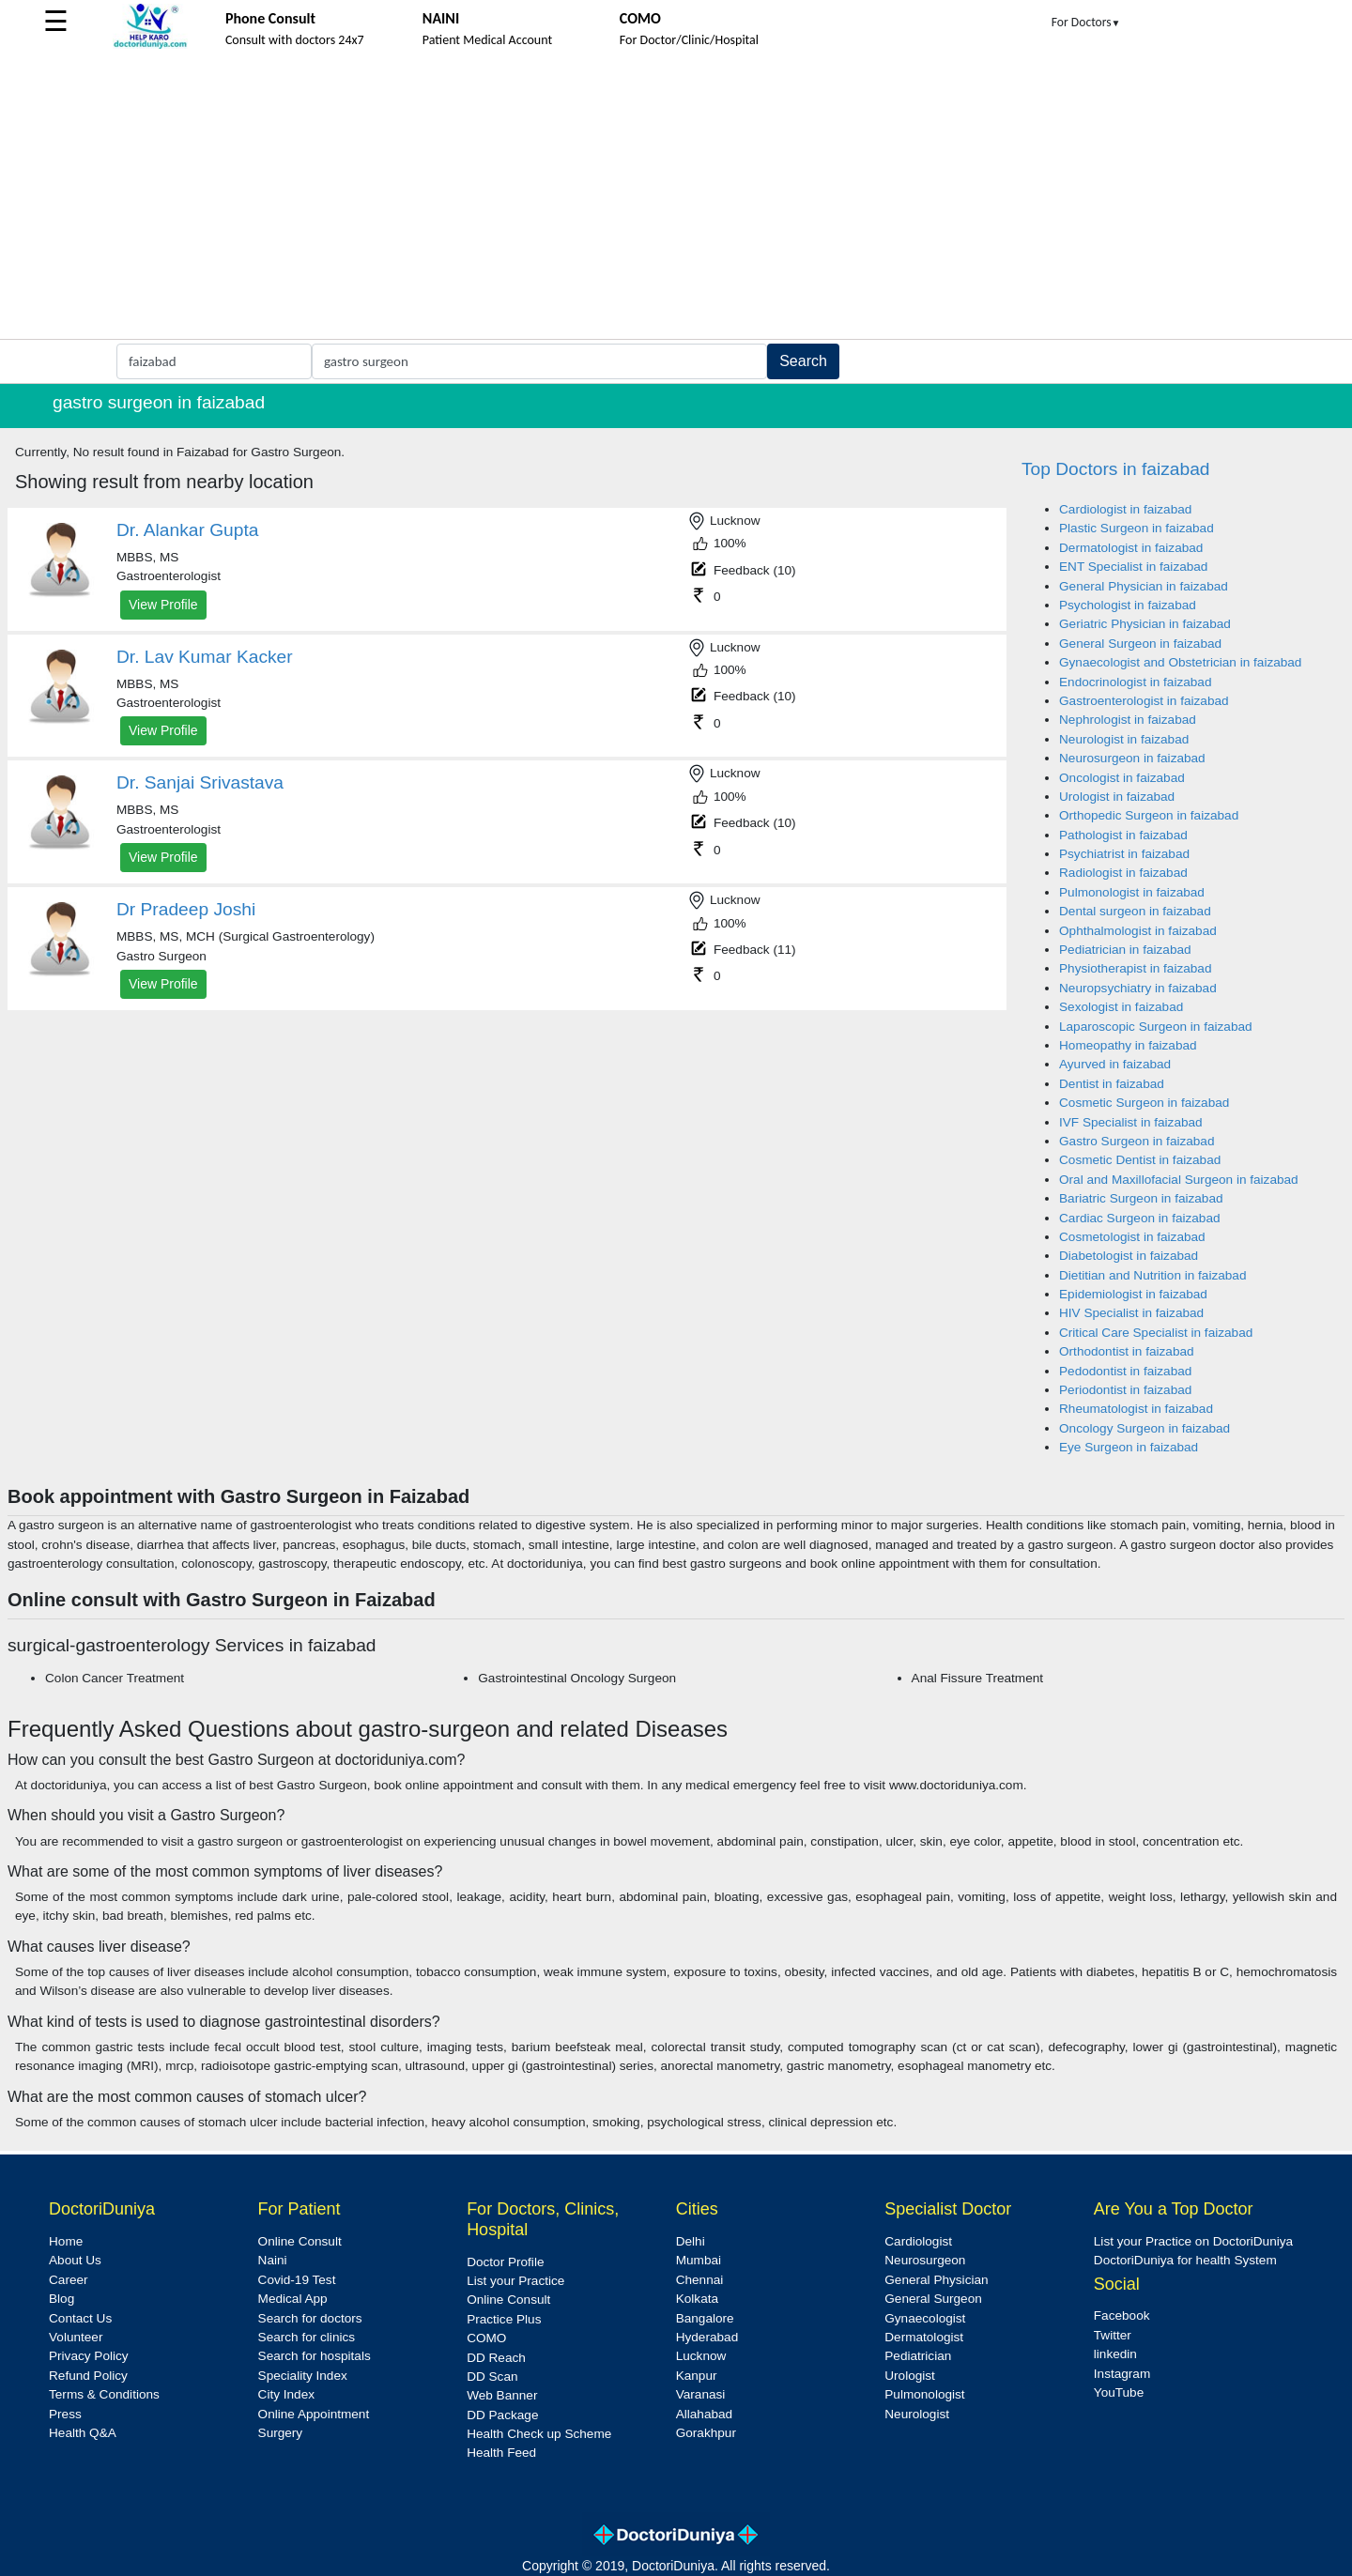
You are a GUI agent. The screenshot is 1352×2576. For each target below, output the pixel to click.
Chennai (700, 2280)
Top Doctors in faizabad (1116, 469)
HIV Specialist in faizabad (1131, 1313)
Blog (61, 2299)
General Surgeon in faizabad (1140, 643)
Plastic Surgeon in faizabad (1136, 528)
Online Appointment (314, 2414)
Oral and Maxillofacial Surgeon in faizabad (1178, 1180)
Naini (272, 2260)
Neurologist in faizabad (1124, 739)
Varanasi (701, 2394)
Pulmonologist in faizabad (1132, 892)
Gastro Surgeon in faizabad (1137, 1141)
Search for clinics (307, 2337)
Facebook (1122, 2315)
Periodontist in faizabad (1125, 1390)
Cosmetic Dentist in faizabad (1140, 1160)
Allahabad (704, 2414)
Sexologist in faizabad (1121, 1007)
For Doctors (1086, 22)
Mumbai (698, 2260)
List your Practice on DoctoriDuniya (1193, 2241)
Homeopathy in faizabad (1128, 1045)
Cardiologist (918, 2241)
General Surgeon (933, 2299)
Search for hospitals (314, 2356)
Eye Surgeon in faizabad (1128, 1447)
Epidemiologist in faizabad (1133, 1294)
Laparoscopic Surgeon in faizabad (1155, 1027)
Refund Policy (88, 2376)
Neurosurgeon (924, 2260)
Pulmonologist (924, 2394)
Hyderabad (707, 2337)
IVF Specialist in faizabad (1131, 1122)
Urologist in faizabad (1117, 797)
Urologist (909, 2376)
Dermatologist (923, 2337)
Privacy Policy (89, 2356)
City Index (286, 2394)
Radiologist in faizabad (1123, 873)
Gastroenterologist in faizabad (1144, 701)
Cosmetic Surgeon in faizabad (1144, 1103)
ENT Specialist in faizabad (1133, 567)
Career (68, 2280)
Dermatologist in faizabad (1131, 548)
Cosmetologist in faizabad (1132, 1237)
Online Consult (300, 2241)
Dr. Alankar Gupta (187, 530)
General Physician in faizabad (1143, 586)
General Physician (936, 2280)
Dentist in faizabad (1111, 1084)
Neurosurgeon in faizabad (1132, 758)
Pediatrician (917, 2356)
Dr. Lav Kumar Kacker (204, 657)
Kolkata (697, 2299)
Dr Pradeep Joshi (185, 909)
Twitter (1112, 2335)
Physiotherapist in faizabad (1135, 968)
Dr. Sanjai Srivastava (200, 782)
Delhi (690, 2241)
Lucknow (701, 2356)
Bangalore (705, 2318)
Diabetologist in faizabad (1128, 1256)
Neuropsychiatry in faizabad (1138, 988)
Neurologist (916, 2414)
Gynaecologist (924, 2318)
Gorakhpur (706, 2433)
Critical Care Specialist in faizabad (1155, 1333)
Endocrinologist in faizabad (1135, 682)
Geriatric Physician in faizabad (1145, 624)
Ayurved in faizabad (1115, 1064)
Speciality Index (302, 2376)
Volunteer (75, 2337)
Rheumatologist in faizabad (1136, 1409)
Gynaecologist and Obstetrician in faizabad (1180, 662)
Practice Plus (504, 2319)
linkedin (1115, 2354)
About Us (75, 2260)
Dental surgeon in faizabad (1135, 911)
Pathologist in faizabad (1123, 835)
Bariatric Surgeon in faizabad (1141, 1198)
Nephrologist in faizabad (1127, 720)
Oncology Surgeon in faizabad (1144, 1428)
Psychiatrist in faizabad (1124, 854)
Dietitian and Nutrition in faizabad (1153, 1275)
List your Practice (515, 2281)
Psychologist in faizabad (1127, 605)
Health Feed (501, 2453)
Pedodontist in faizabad (1125, 1371)
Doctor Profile (505, 2262)
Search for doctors (310, 2318)
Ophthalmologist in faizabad (1138, 931)
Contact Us (80, 2318)
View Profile (163, 604)
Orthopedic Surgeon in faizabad (1148, 815)
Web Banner (502, 2395)
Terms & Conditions (104, 2394)
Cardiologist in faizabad (1125, 509)
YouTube (1119, 2392)
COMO (486, 2338)
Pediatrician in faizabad (1125, 950)
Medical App (293, 2299)
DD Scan (492, 2376)
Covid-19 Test (297, 2280)
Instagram (1122, 2374)
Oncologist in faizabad (1122, 778)
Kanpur (696, 2376)
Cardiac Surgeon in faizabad (1140, 1218)
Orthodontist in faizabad (1126, 1351)
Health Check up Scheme (539, 2434)
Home (66, 2241)
